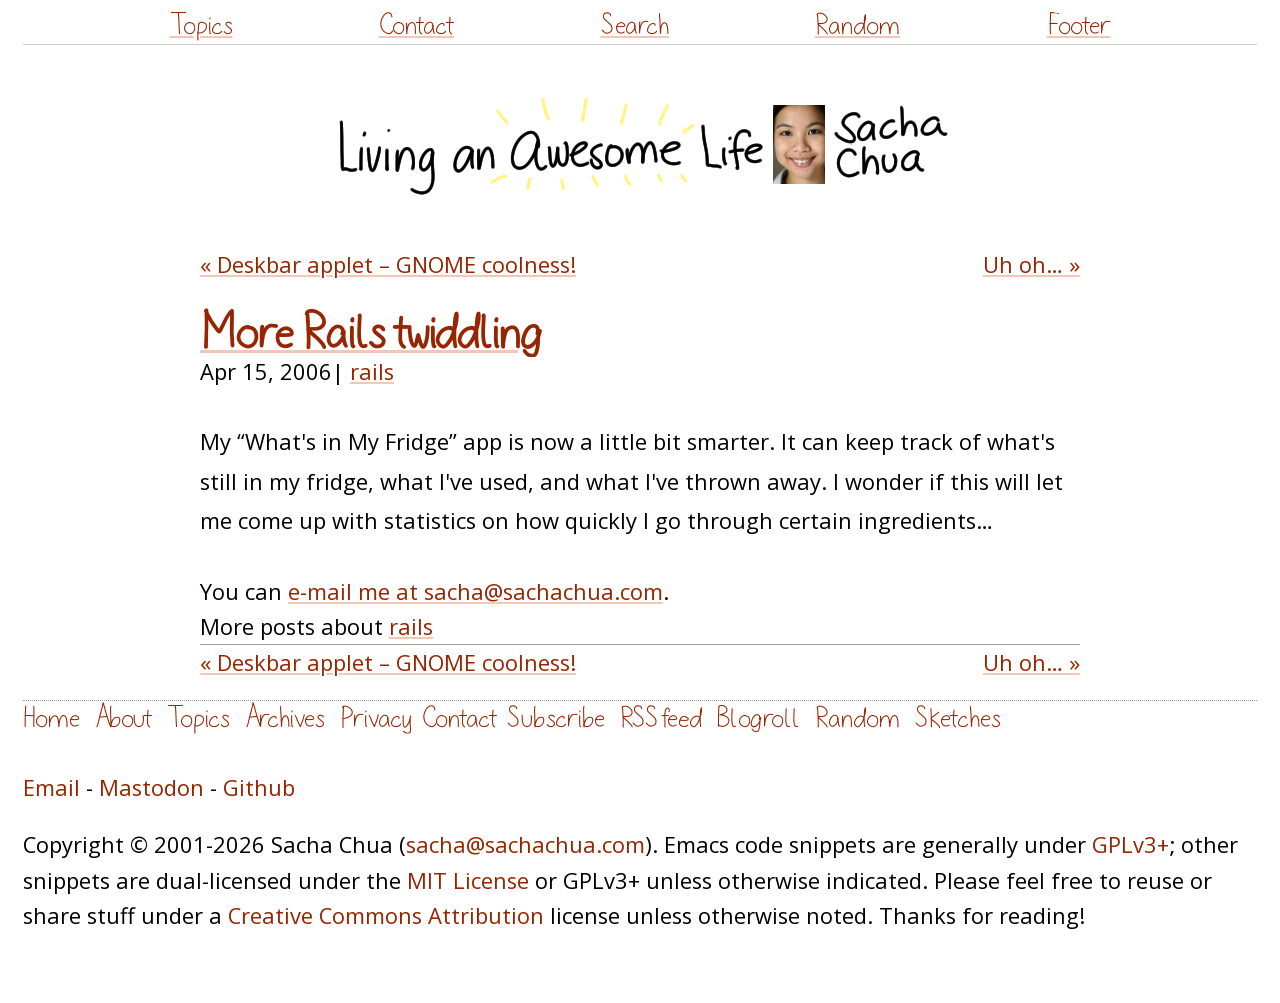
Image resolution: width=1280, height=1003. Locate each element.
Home (51, 718)
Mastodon (151, 787)
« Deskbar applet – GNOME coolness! (388, 264)
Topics (201, 25)
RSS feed (661, 718)
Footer (1079, 25)
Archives (285, 718)
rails (372, 371)
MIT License (468, 880)
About (123, 718)
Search (635, 25)
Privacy (376, 718)
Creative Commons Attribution (386, 915)
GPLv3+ (1130, 844)
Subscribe (556, 718)
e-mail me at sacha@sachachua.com (475, 591)
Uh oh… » (1031, 264)
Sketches (958, 718)
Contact (416, 25)
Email (51, 787)
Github (259, 787)
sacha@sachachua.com (525, 844)
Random (857, 25)
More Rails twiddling (371, 334)
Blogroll (758, 718)
